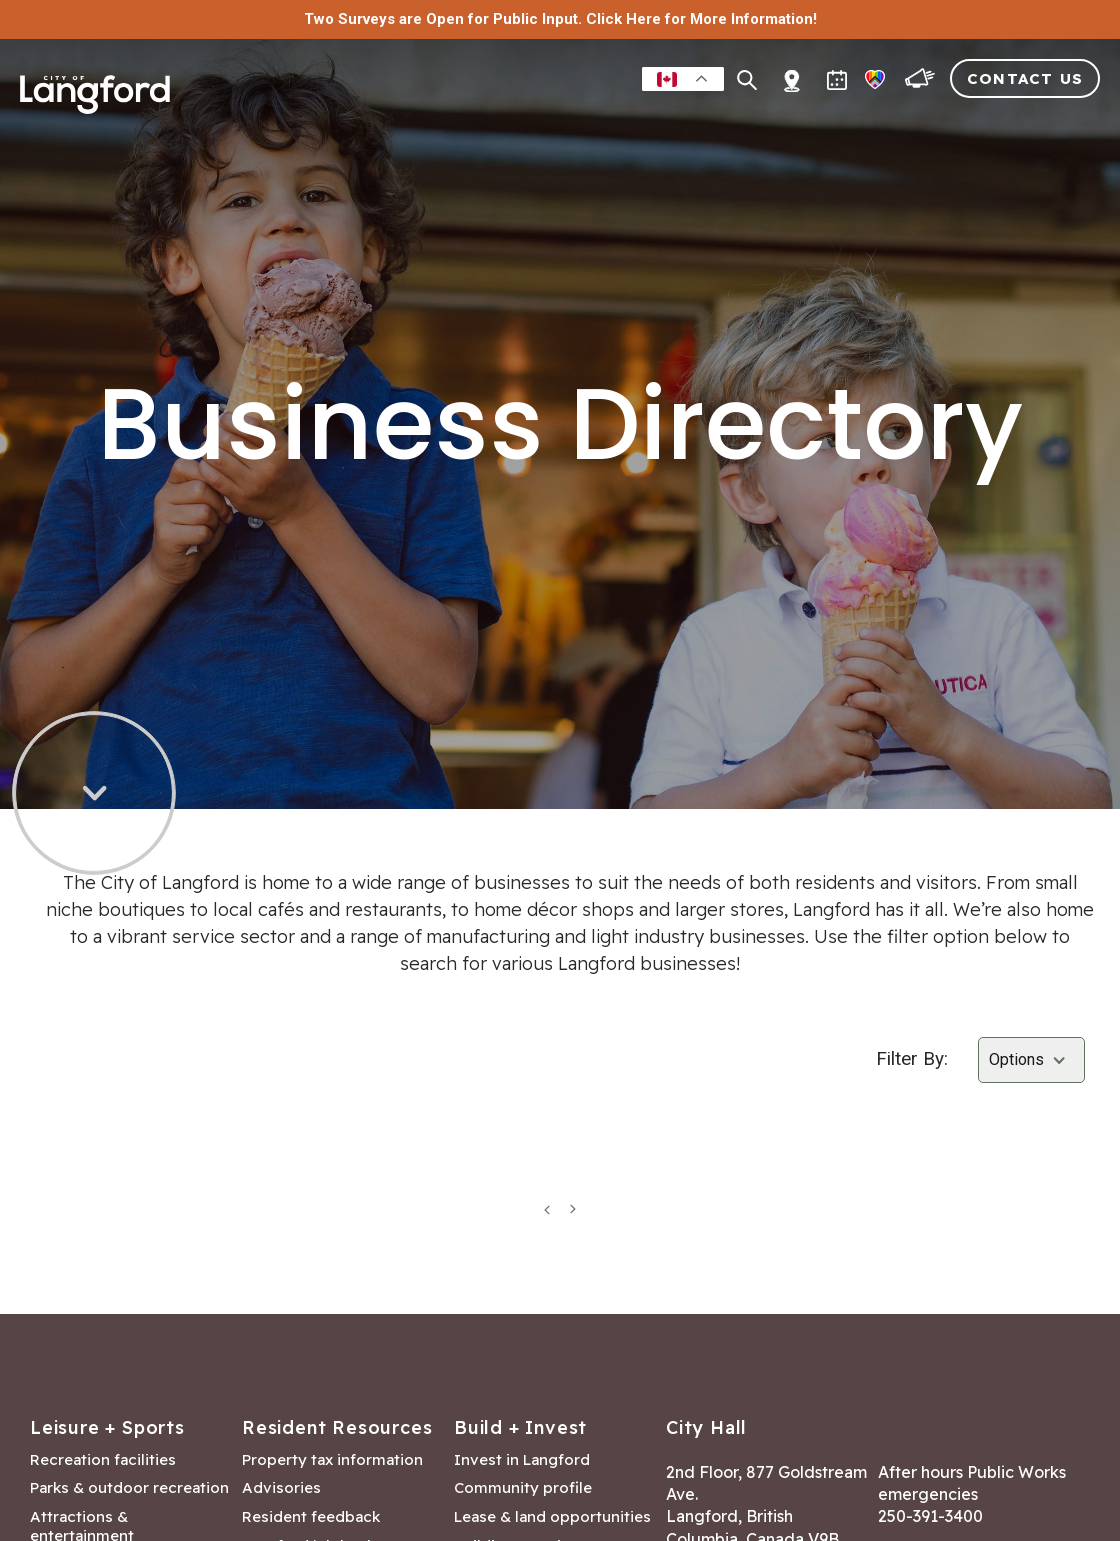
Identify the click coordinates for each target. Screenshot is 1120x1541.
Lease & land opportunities (552, 1517)
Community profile (523, 1488)
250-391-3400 (930, 1516)
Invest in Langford (522, 1460)
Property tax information (332, 1460)
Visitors (955, 123)
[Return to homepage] (95, 112)
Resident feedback (311, 1517)
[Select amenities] (1031, 1060)
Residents (411, 123)
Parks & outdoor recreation (129, 1488)
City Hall (1056, 123)
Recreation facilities (103, 1460)
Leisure (509, 123)
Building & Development (778, 123)
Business (601, 123)
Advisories (281, 1488)
